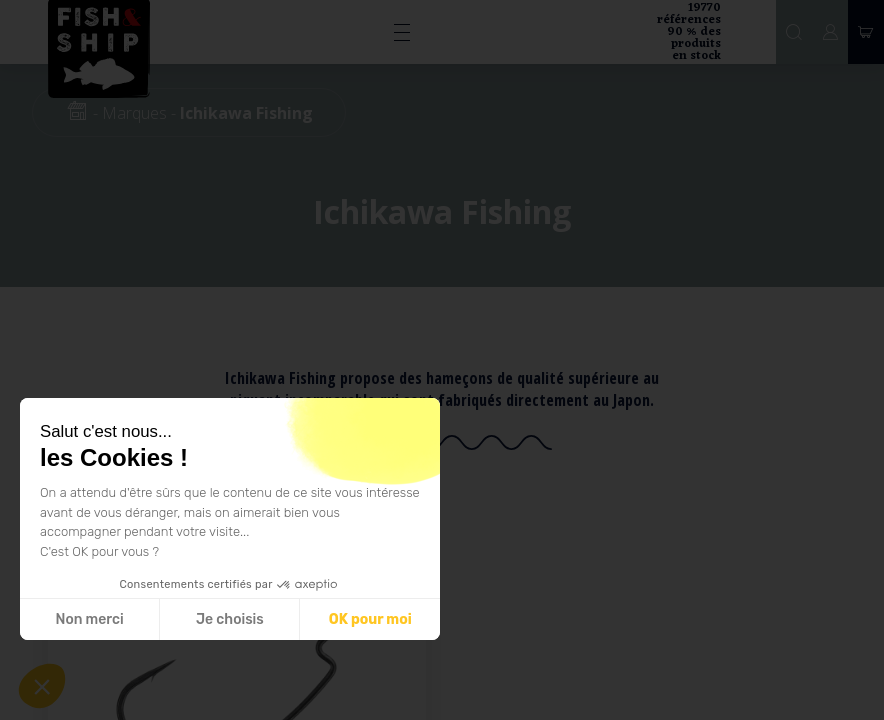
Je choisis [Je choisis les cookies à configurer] (230, 619)
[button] (42, 686)
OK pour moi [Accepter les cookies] (370, 619)
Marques (134, 113)
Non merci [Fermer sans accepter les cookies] (89, 619)
